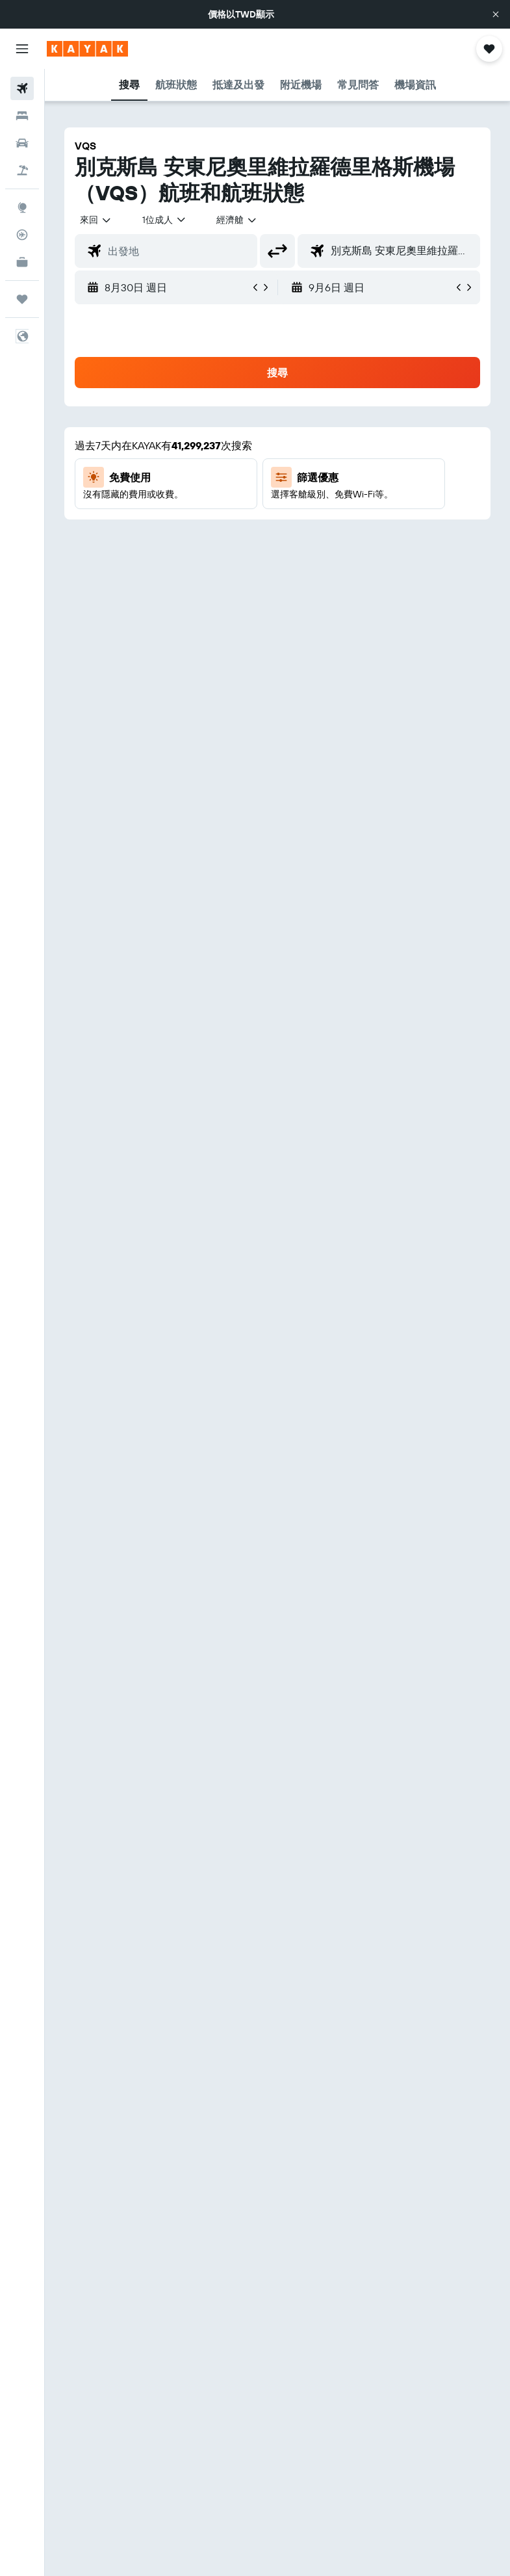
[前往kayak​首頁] (87, 49)
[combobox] (237, 219)
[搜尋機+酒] (22, 170)
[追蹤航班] (22, 235)
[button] (495, 14)
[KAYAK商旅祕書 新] (22, 262)
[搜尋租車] (22, 143)
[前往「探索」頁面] (22, 207)
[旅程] (22, 299)
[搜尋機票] (22, 88)
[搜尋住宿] (22, 116)
